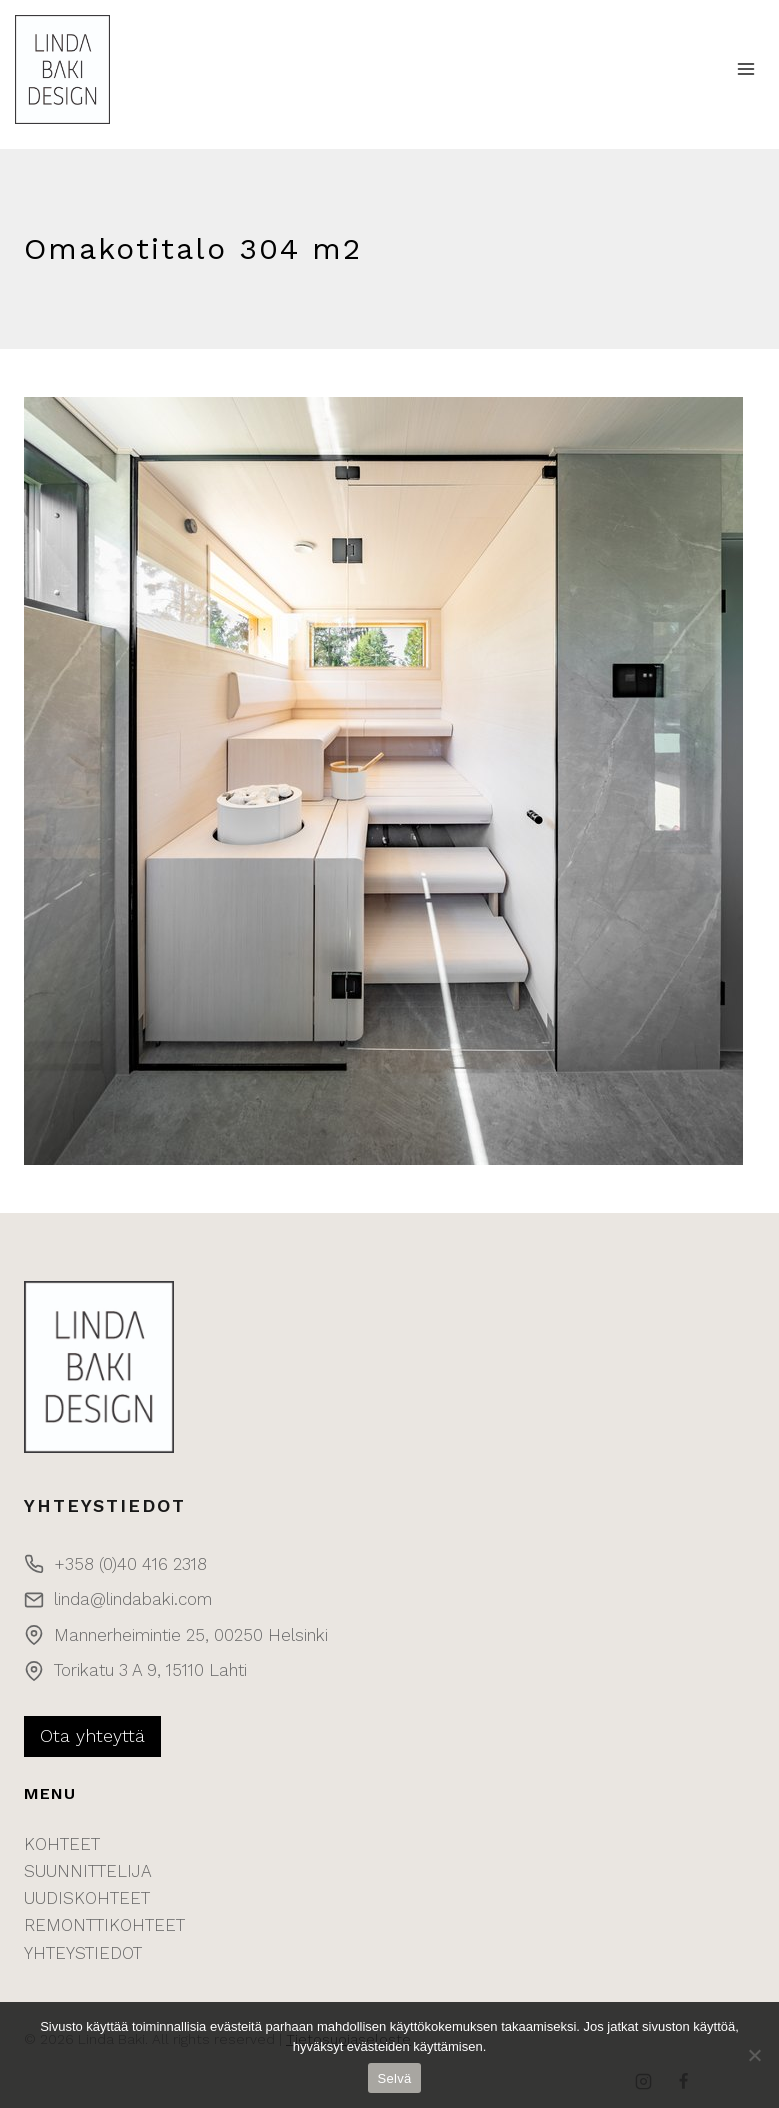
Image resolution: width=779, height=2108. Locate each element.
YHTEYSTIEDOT (83, 1953)
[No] (754, 2055)
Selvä (395, 2078)
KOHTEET (62, 1844)
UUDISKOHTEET (87, 1898)
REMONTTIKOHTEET (104, 1925)
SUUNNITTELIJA (88, 1871)
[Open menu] (745, 69)
